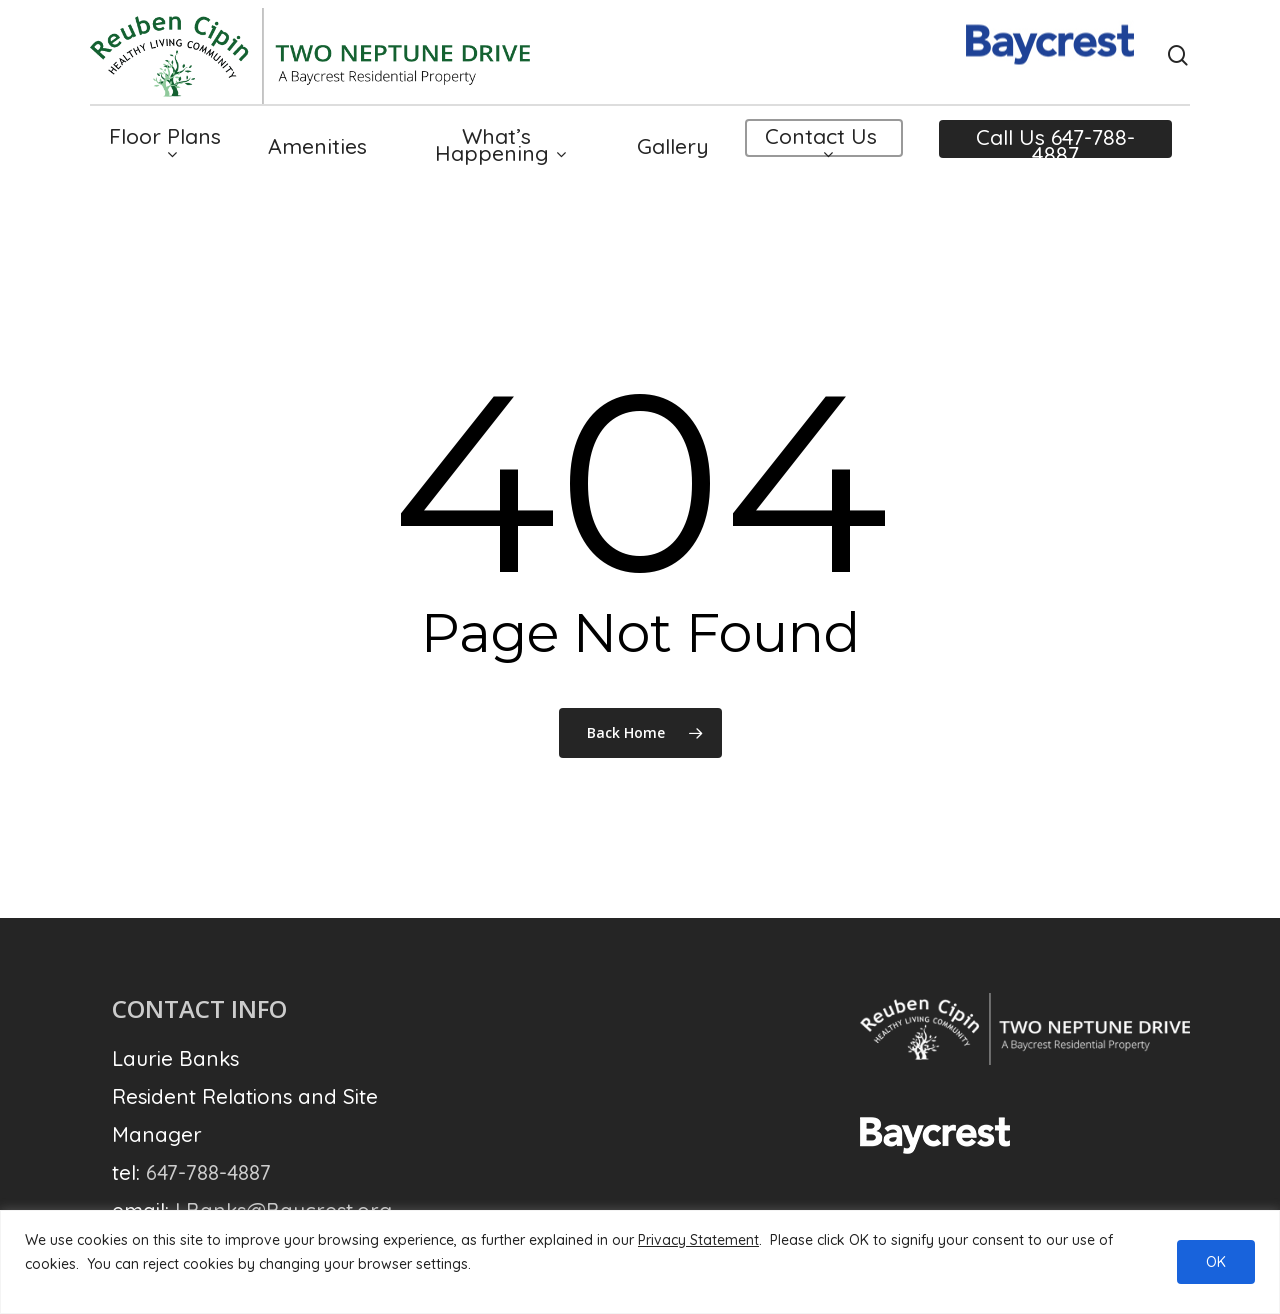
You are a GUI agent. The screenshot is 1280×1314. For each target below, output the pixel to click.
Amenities (317, 163)
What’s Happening (500, 163)
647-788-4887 (208, 1172)
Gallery (673, 163)
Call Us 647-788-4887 (1055, 164)
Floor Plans (165, 162)
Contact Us (821, 162)
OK (1216, 1262)
